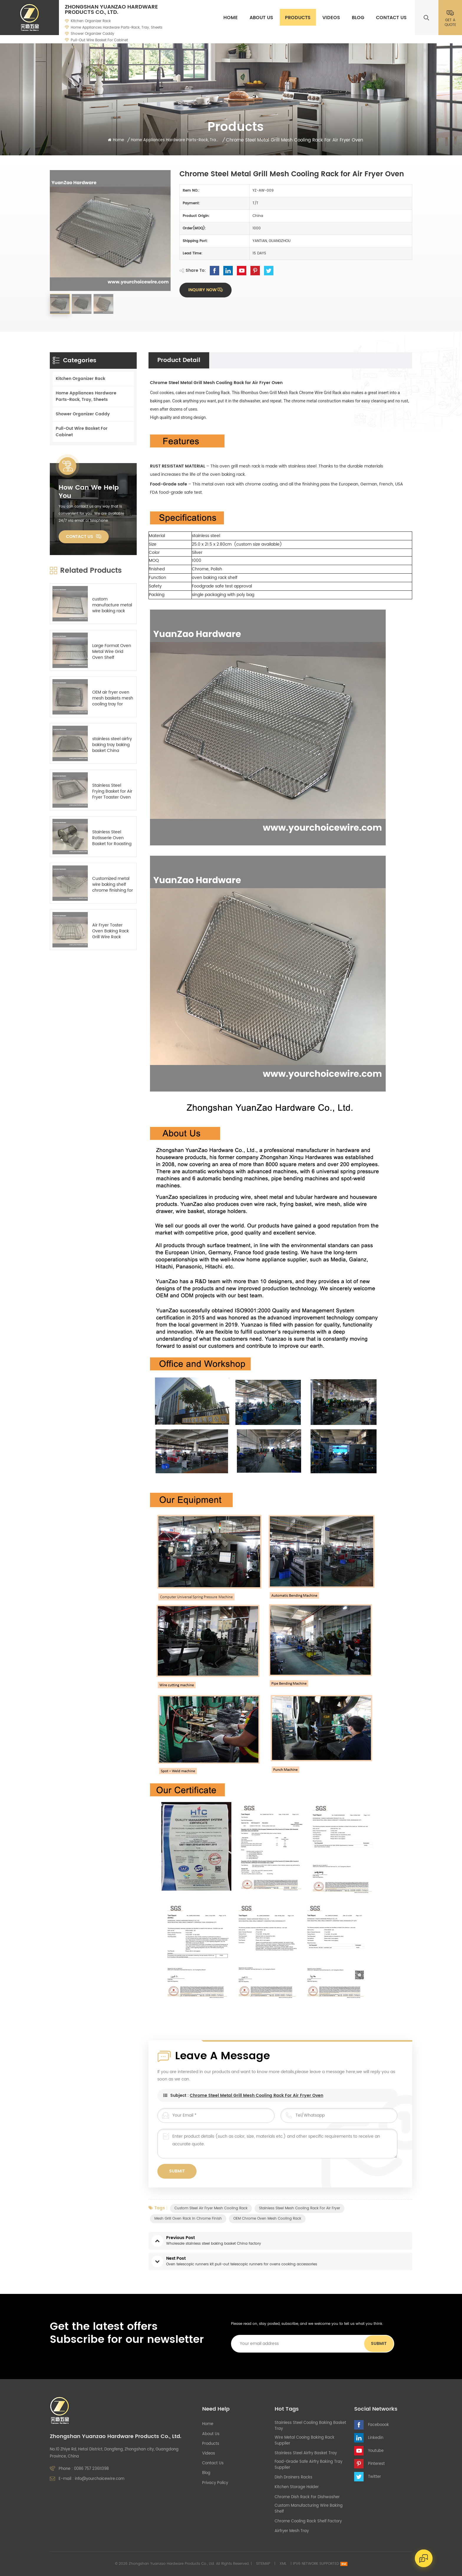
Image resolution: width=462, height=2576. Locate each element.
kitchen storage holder (297, 2487)
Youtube (376, 2451)
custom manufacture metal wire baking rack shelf (112, 605)
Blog (358, 18)
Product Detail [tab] (178, 360)
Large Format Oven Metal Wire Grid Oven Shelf (111, 652)
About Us (261, 18)
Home (230, 18)
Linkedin (375, 2438)
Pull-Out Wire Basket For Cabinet (99, 40)
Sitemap (263, 2564)
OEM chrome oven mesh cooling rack (267, 2218)
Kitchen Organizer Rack (91, 21)
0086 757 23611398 (91, 2469)
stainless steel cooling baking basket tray (310, 2426)
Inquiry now (202, 290)
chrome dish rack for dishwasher (307, 2497)
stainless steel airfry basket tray (306, 2453)
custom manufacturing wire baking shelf (309, 2509)
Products (298, 18)
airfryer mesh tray (292, 2531)
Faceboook (378, 2425)
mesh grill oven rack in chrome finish (188, 2218)
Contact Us (391, 18)
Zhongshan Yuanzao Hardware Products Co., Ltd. (111, 9)
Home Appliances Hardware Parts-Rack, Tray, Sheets (116, 27)
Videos (331, 18)
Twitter (374, 2477)
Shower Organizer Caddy (92, 34)
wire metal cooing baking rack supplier (304, 2441)
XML (283, 2564)
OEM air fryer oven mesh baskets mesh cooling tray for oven (112, 698)
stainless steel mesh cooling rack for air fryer (299, 2208)
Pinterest (376, 2464)
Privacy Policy (215, 2483)
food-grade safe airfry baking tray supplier (308, 2465)
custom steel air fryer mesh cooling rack (211, 2208)
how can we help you (89, 492)
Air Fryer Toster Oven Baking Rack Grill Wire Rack (110, 931)
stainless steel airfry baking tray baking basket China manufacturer (112, 745)
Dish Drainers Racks (293, 2477)
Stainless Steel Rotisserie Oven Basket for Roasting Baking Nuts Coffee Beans (111, 838)
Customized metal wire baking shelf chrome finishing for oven (112, 884)
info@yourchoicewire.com (99, 2479)
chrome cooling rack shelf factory (308, 2521)
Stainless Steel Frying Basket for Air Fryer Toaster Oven (112, 791)
